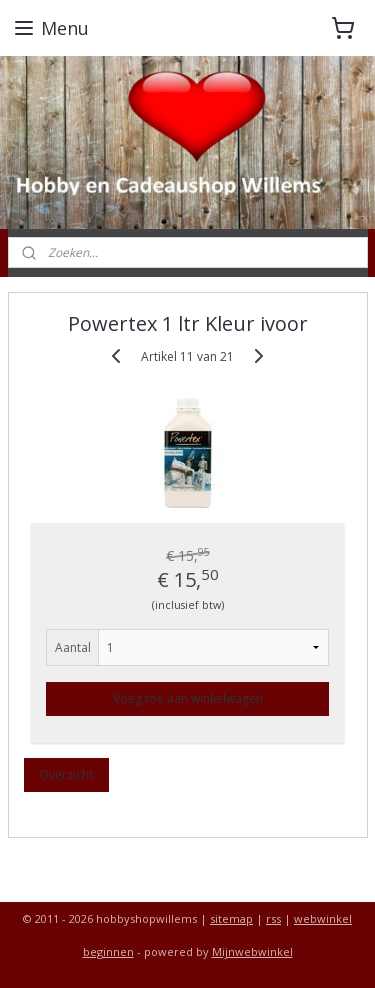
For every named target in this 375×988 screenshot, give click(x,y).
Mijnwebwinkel (252, 951)
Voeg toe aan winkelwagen (188, 697)
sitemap (231, 918)
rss (273, 918)
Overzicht (66, 773)
